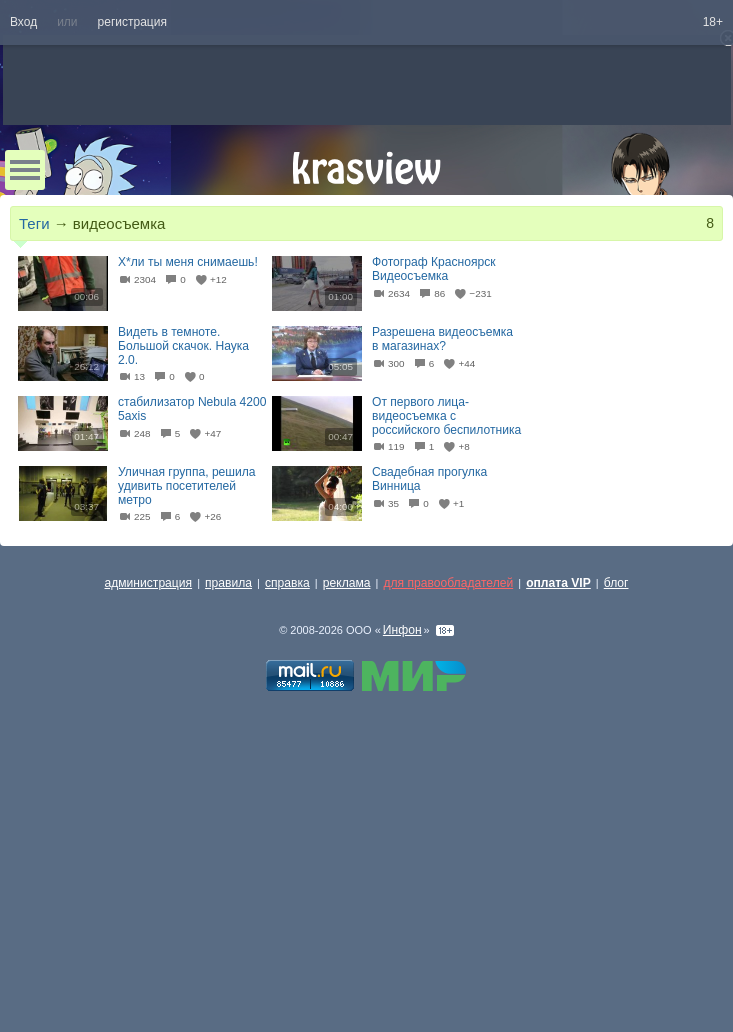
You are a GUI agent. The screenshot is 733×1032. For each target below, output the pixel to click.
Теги (34, 223)
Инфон (402, 630)
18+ (713, 22)
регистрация (132, 22)
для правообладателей (448, 583)
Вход (23, 22)
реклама (347, 583)
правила (228, 583)
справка (287, 583)
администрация (149, 583)
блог (616, 583)
